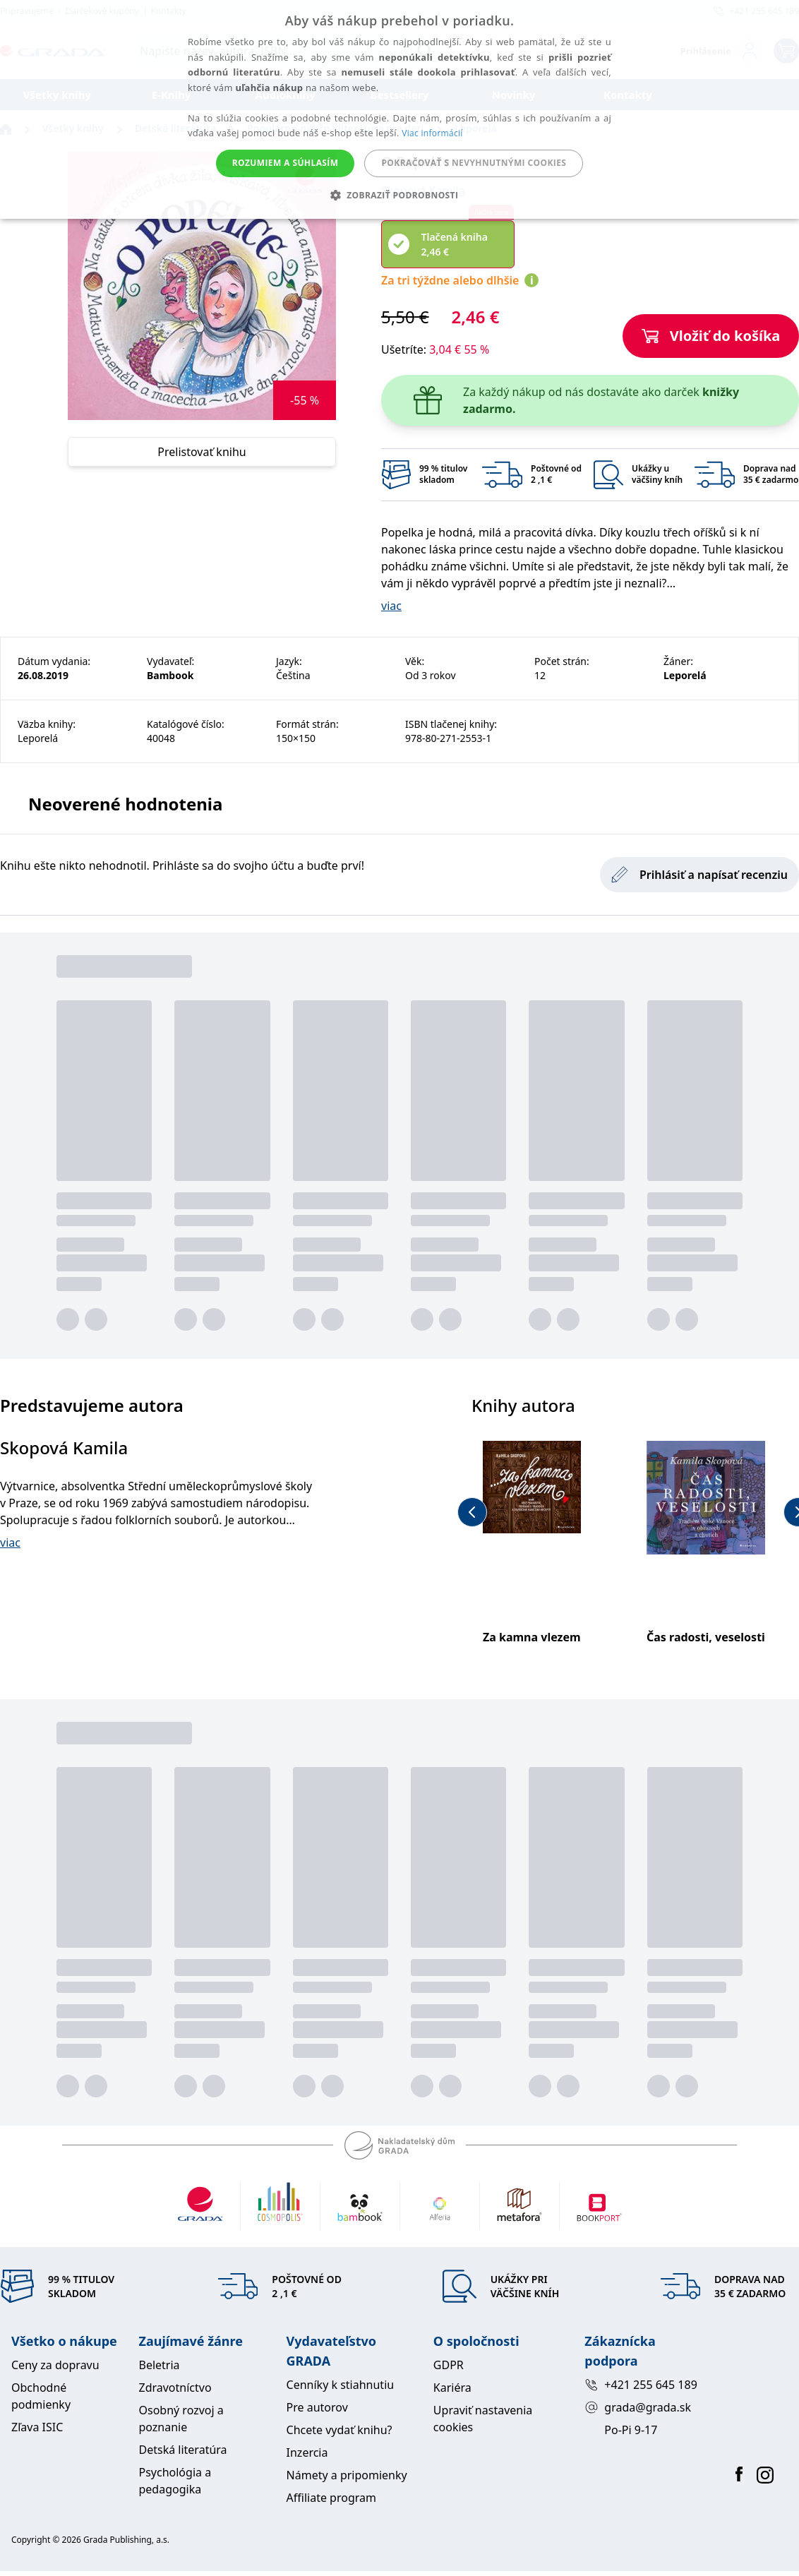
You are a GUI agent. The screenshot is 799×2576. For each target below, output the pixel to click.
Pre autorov (317, 2407)
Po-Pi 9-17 (630, 2430)
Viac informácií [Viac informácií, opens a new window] (432, 133)
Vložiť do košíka (711, 335)
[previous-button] (472, 1512)
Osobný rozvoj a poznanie (180, 2418)
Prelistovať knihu (201, 452)
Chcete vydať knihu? (339, 2430)
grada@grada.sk (637, 2407)
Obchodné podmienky (41, 2396)
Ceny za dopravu (55, 2365)
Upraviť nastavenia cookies (482, 2418)
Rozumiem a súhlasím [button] (285, 163)
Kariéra (452, 2387)
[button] (400, 195)
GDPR (448, 2365)
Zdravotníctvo (174, 2387)
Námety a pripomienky (347, 2475)
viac (391, 605)
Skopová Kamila (64, 1447)
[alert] (399, 109)
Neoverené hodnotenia (125, 803)
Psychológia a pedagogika (174, 2480)
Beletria (158, 2365)
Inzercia (307, 2452)
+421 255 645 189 (640, 2384)
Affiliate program (331, 2497)
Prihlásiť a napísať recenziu (699, 874)
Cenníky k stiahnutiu (341, 2384)
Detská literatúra (182, 2449)
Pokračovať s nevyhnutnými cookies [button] (473, 163)
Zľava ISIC (37, 2427)
